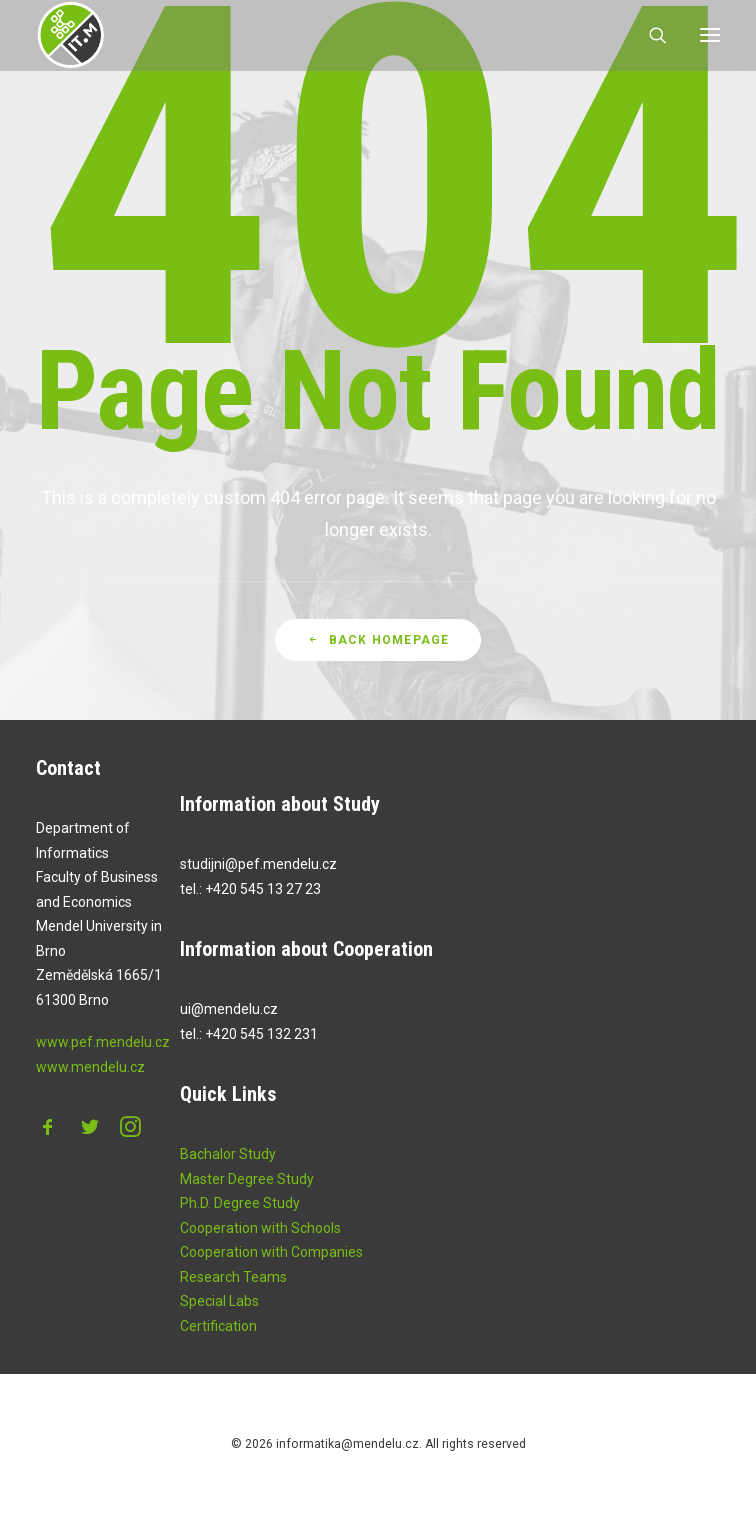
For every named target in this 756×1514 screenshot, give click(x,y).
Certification (218, 1347)
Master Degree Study (247, 1200)
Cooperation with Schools (260, 1249)
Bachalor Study (228, 1176)
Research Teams (233, 1298)
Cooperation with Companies (271, 1274)
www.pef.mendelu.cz (103, 1064)
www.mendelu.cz (90, 1088)
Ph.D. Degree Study (240, 1225)
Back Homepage (378, 684)
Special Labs (219, 1323)
